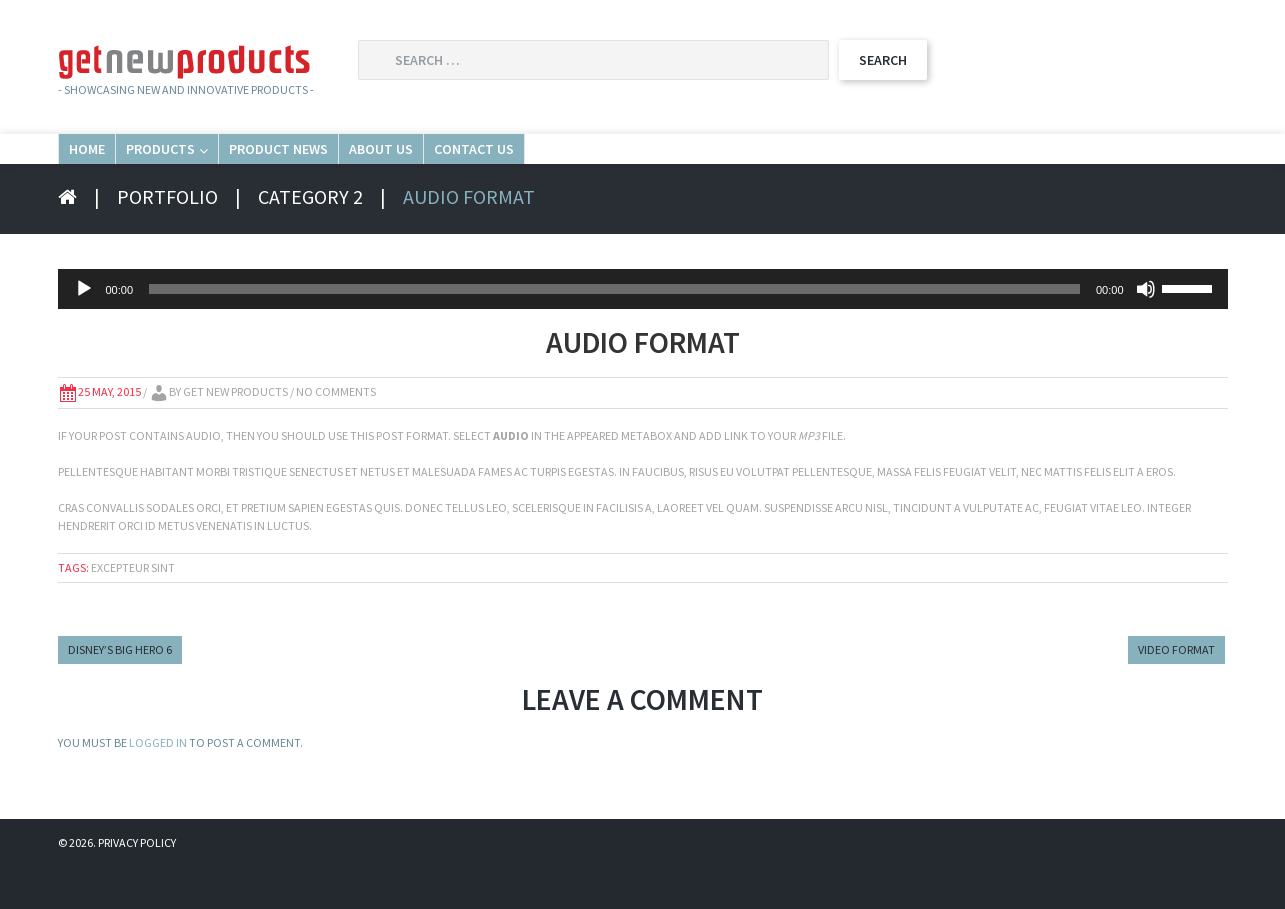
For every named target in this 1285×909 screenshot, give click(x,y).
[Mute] (1146, 331)
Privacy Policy (137, 884)
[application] (643, 331)
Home (115, 168)
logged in (158, 784)
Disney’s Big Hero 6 (120, 691)
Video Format (1176, 691)
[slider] (614, 331)
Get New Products (235, 433)
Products (258, 168)
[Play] (84, 331)
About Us (623, 168)
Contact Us (784, 168)
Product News (447, 168)
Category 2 (310, 238)
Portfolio (167, 238)
